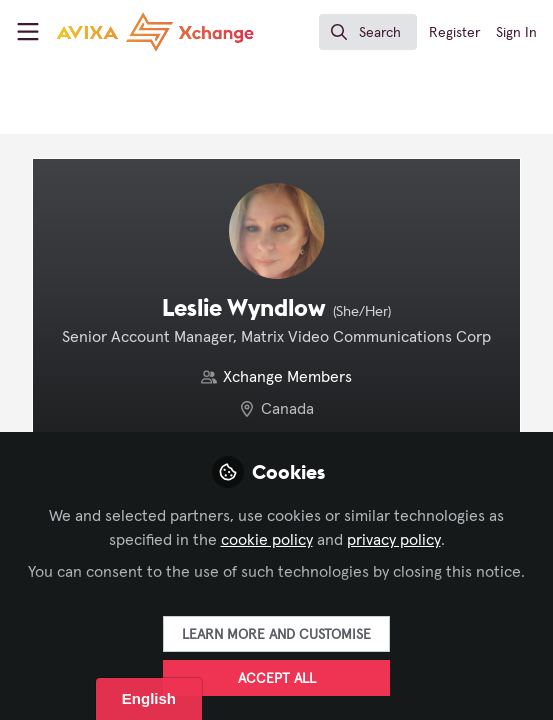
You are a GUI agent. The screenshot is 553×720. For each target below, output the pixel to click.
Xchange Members (287, 377)
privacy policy (394, 540)
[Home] (117, 32)
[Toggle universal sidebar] (28, 32)
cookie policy (267, 540)
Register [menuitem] (454, 33)
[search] (368, 32)
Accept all (277, 679)
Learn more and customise (276, 635)
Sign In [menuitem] (516, 33)
